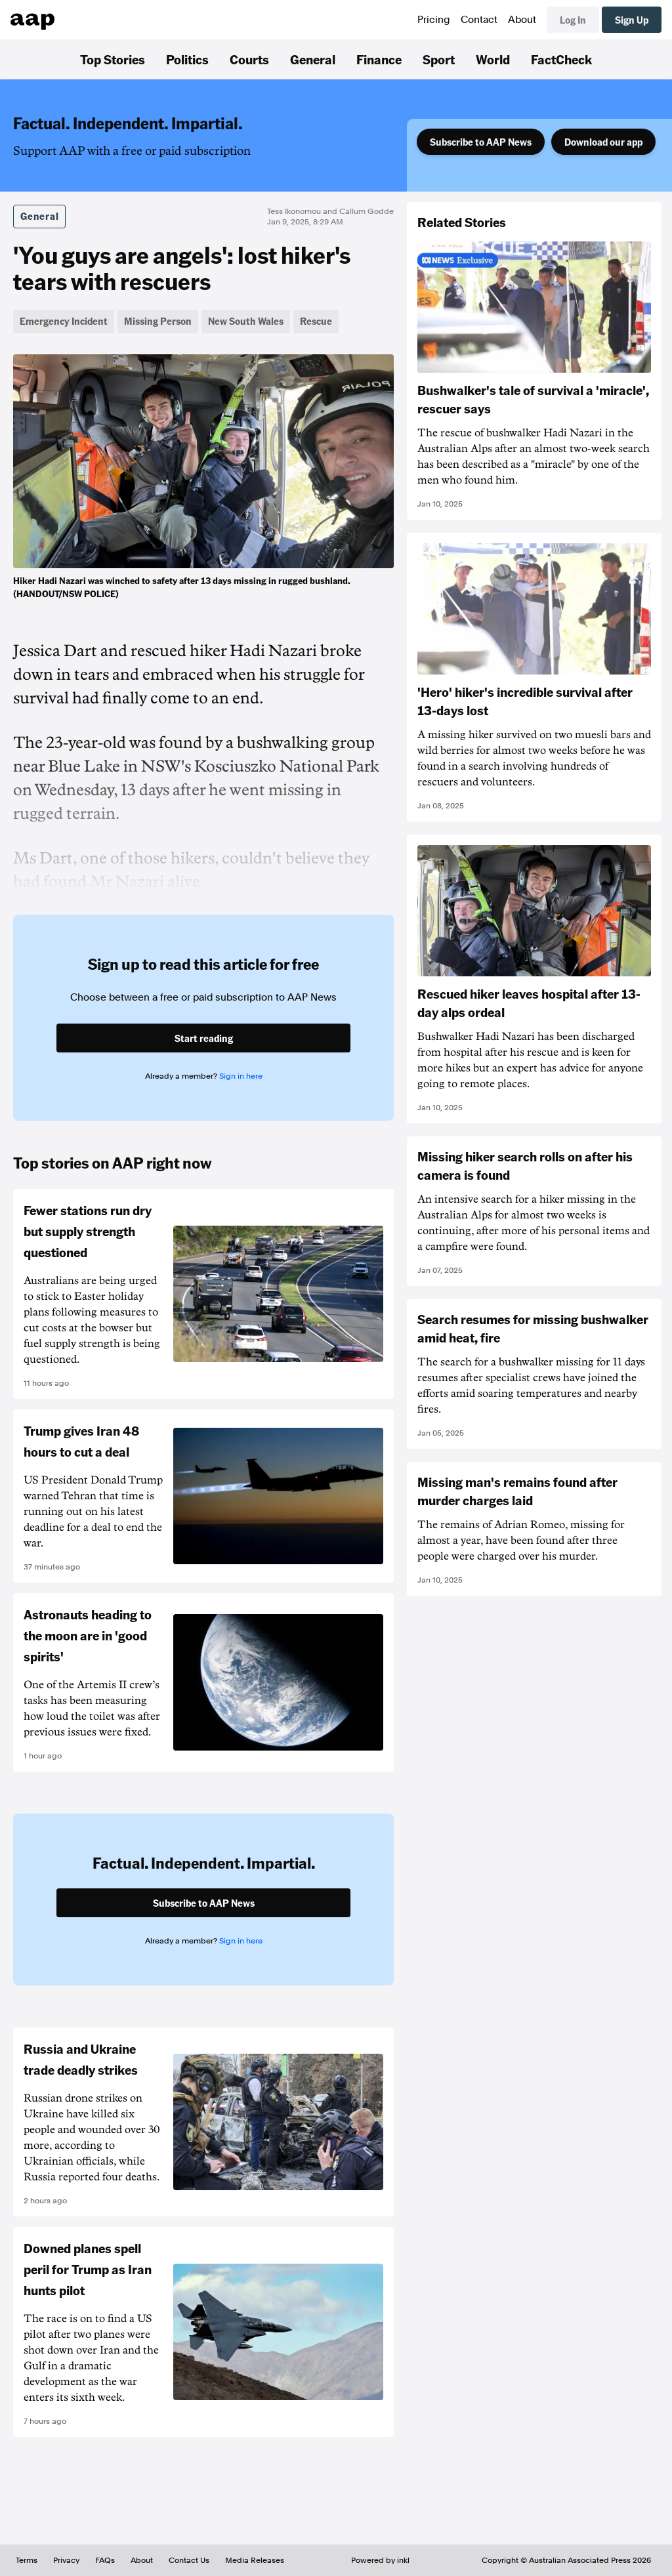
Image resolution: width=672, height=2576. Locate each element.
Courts (249, 59)
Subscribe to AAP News (481, 141)
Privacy (66, 2560)
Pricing (433, 20)
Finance (379, 59)
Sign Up (631, 19)
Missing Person (158, 320)
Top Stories (112, 59)
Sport (439, 59)
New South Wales (246, 320)
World (493, 59)
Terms (26, 2560)
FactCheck (561, 59)
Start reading (204, 1038)
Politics (187, 59)
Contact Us (189, 2560)
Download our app (603, 141)
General (312, 59)
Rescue (316, 320)
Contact (479, 20)
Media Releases (254, 2560)
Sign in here (240, 1076)
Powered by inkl (380, 2560)
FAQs (105, 2560)
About (522, 20)
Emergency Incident (64, 320)
